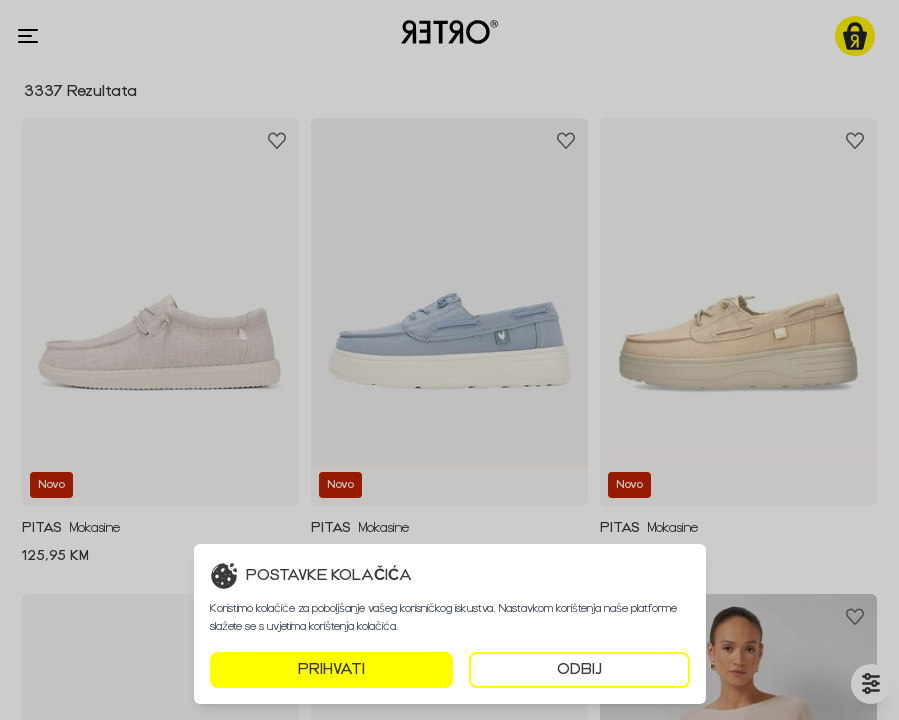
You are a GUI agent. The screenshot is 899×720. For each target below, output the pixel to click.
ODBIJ (579, 669)
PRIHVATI (331, 669)
